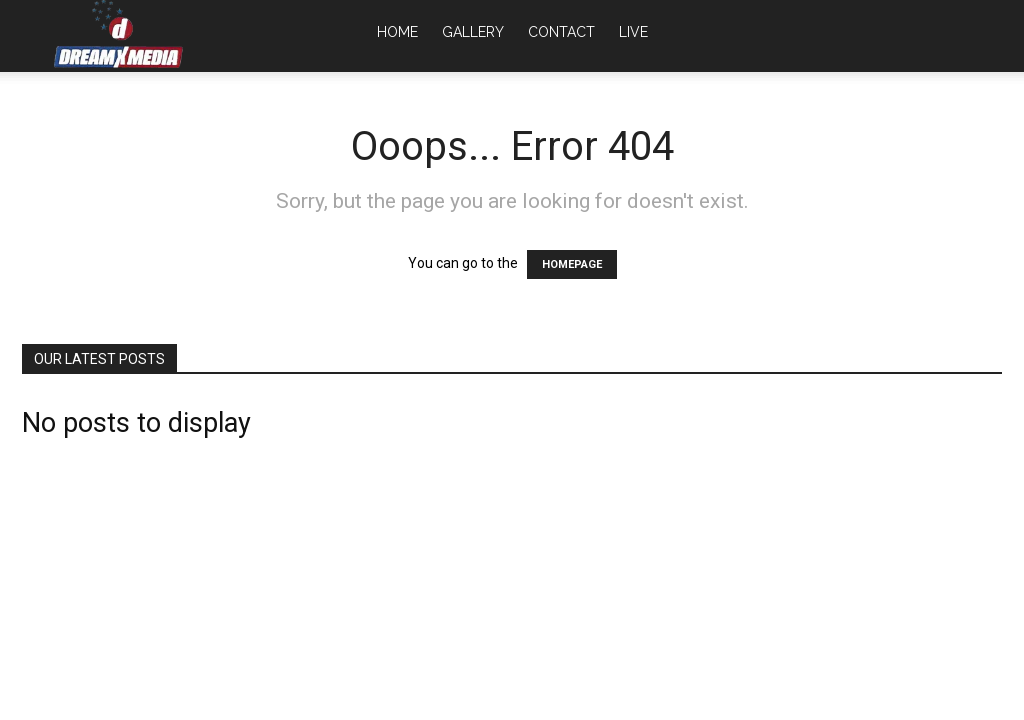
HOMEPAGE (572, 264)
